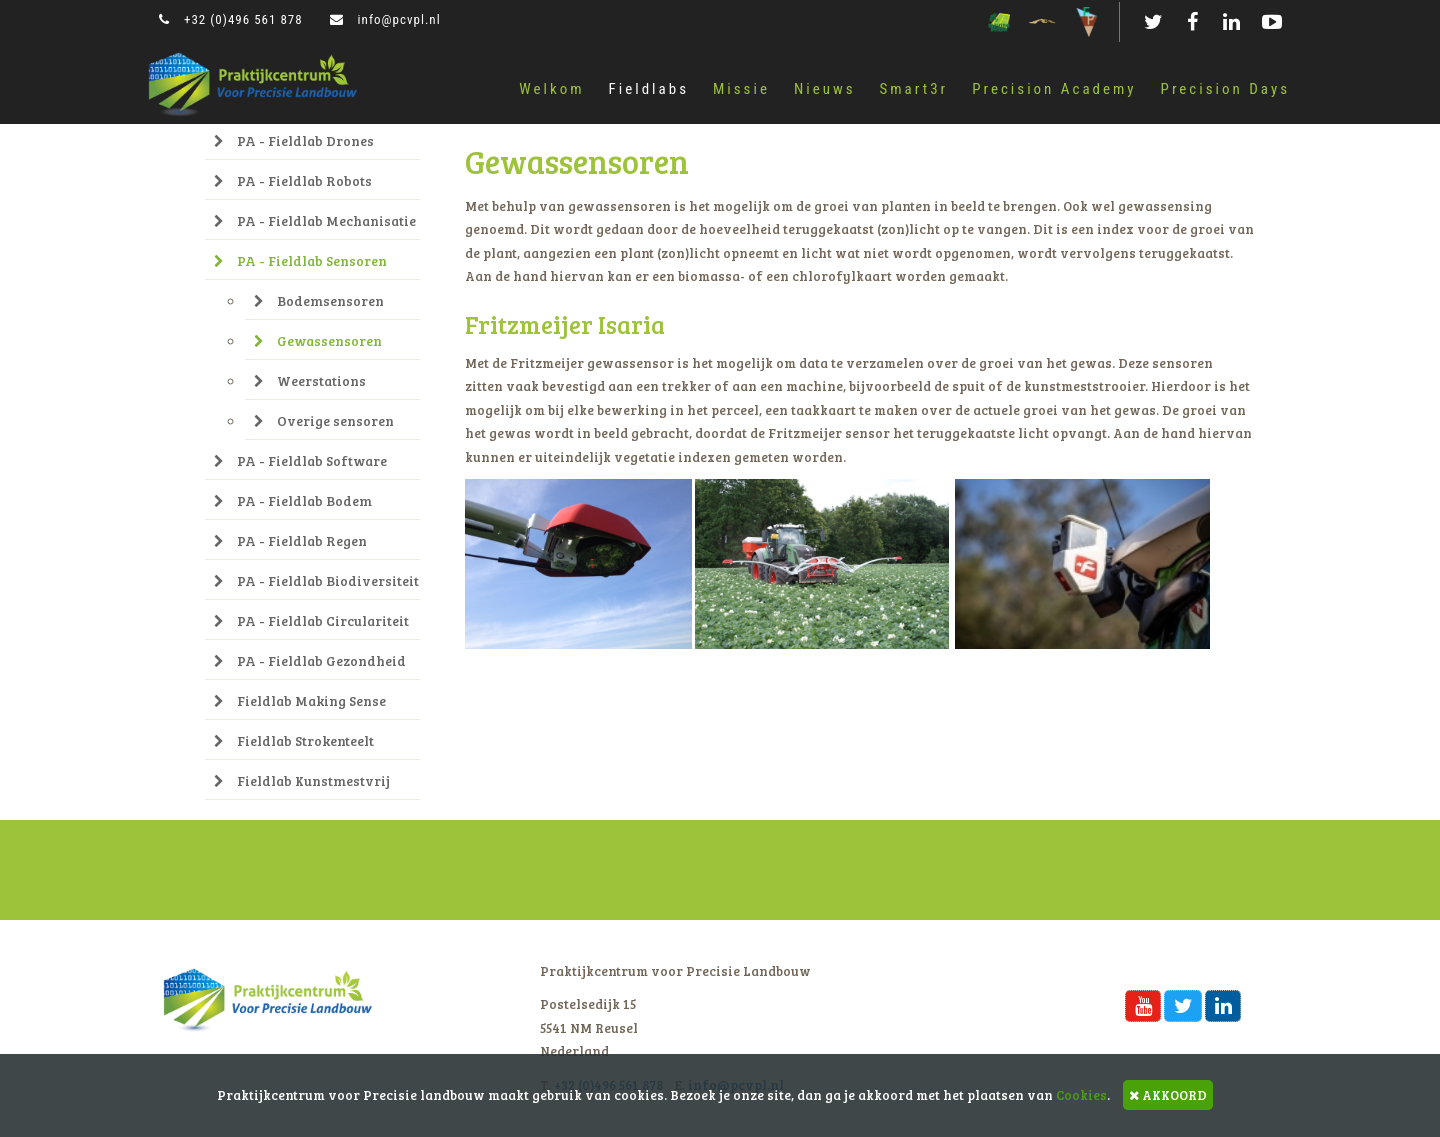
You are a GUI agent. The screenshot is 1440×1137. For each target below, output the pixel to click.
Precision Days (1225, 89)
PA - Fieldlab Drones (294, 140)
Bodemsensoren (319, 300)
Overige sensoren (324, 420)
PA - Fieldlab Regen (290, 540)
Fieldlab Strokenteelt (294, 740)
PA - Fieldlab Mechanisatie (315, 220)
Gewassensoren (318, 340)
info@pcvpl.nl (385, 19)
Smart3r (914, 89)
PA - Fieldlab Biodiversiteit (316, 580)
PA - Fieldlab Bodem (293, 500)
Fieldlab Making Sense (300, 700)
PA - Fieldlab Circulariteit (311, 620)
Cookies (1081, 1095)
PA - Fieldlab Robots (293, 180)
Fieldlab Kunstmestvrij (302, 780)
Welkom (551, 89)
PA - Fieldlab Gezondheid (310, 660)
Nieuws (825, 89)
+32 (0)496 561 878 (231, 19)
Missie (741, 89)
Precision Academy (1054, 89)
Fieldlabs (649, 89)
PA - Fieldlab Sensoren (300, 260)
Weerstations (310, 380)
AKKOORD (1168, 1095)
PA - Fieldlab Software (300, 460)
